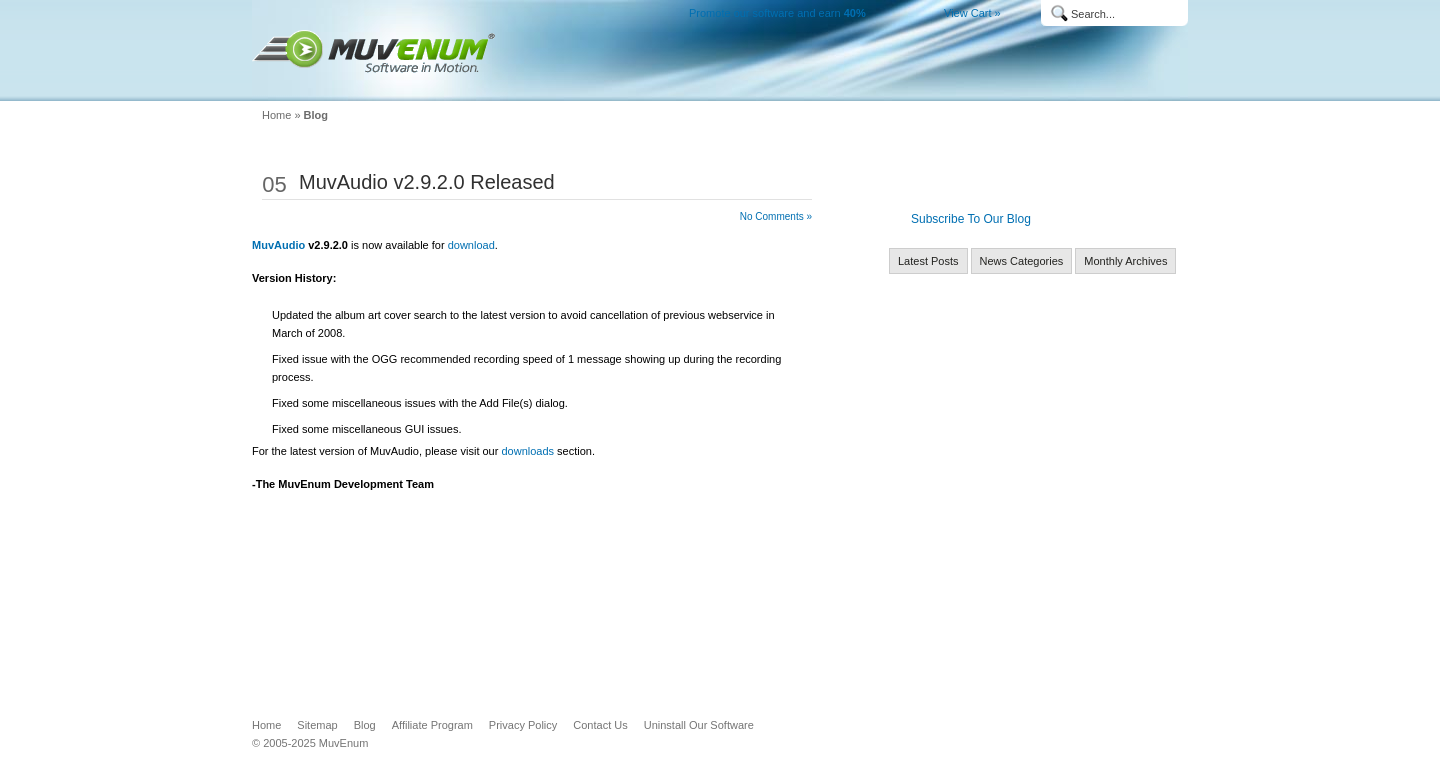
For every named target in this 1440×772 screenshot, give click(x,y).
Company (1148, 85)
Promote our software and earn (777, 13)
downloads (527, 451)
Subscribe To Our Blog (971, 219)
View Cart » (972, 13)
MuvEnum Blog (1076, 85)
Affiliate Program (432, 725)
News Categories (1022, 261)
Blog (316, 115)
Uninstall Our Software (699, 725)
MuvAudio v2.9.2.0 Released (427, 182)
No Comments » (776, 216)
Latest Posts (928, 261)
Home (676, 85)
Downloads (844, 85)
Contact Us (600, 725)
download (471, 245)
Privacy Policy (523, 725)
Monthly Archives (1125, 261)
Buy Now (932, 85)
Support (1009, 85)
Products (754, 85)
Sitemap (317, 725)
